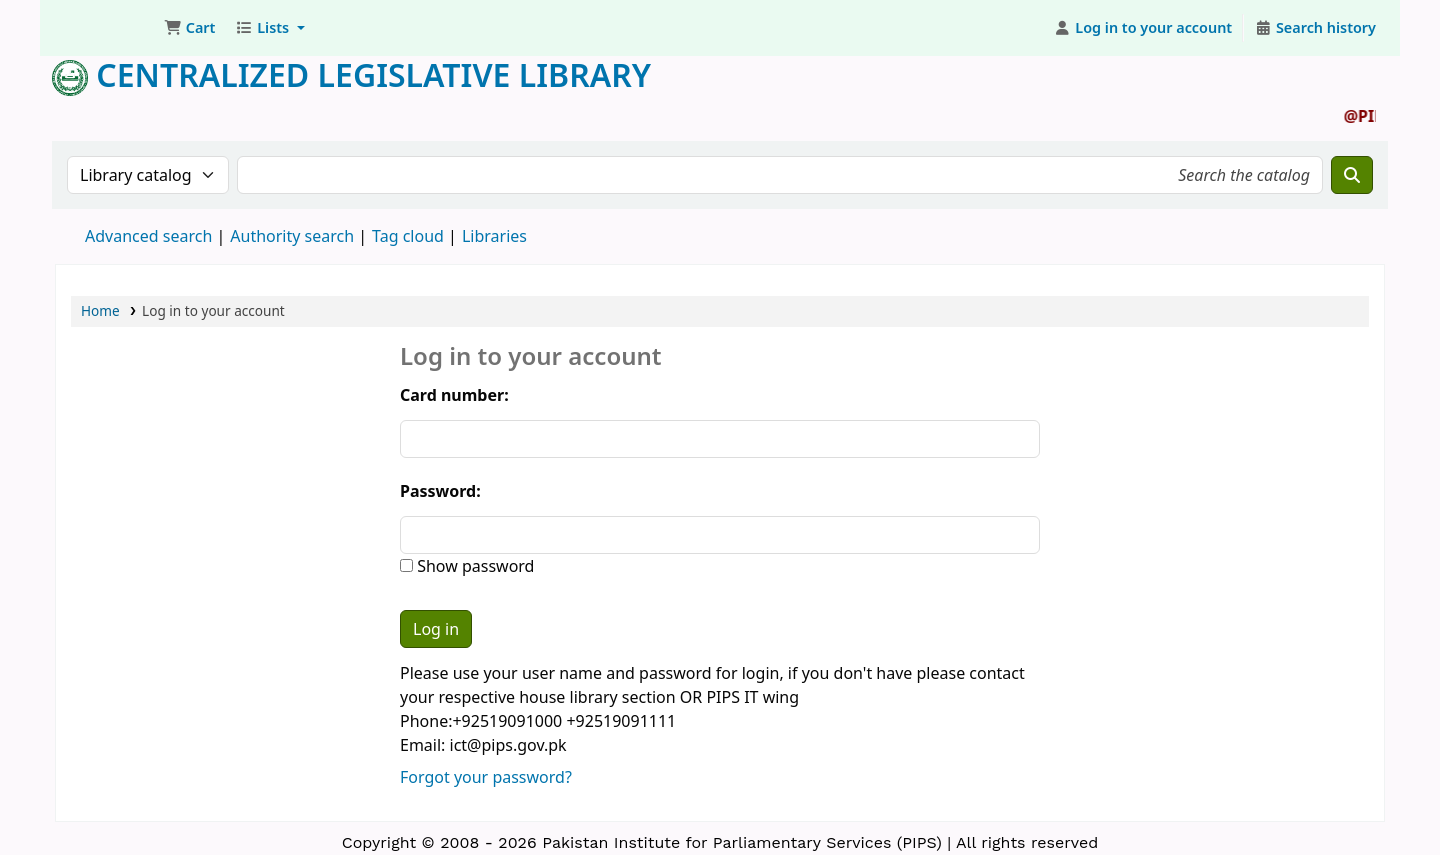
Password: (440, 491)
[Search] (1352, 175)
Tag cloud (408, 236)
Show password (473, 566)
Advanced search (148, 236)
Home (100, 310)
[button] (189, 28)
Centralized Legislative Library (351, 74)
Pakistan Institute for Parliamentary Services (106, 28)
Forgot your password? (486, 777)
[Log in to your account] (1143, 28)
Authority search (292, 236)
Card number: (454, 395)
